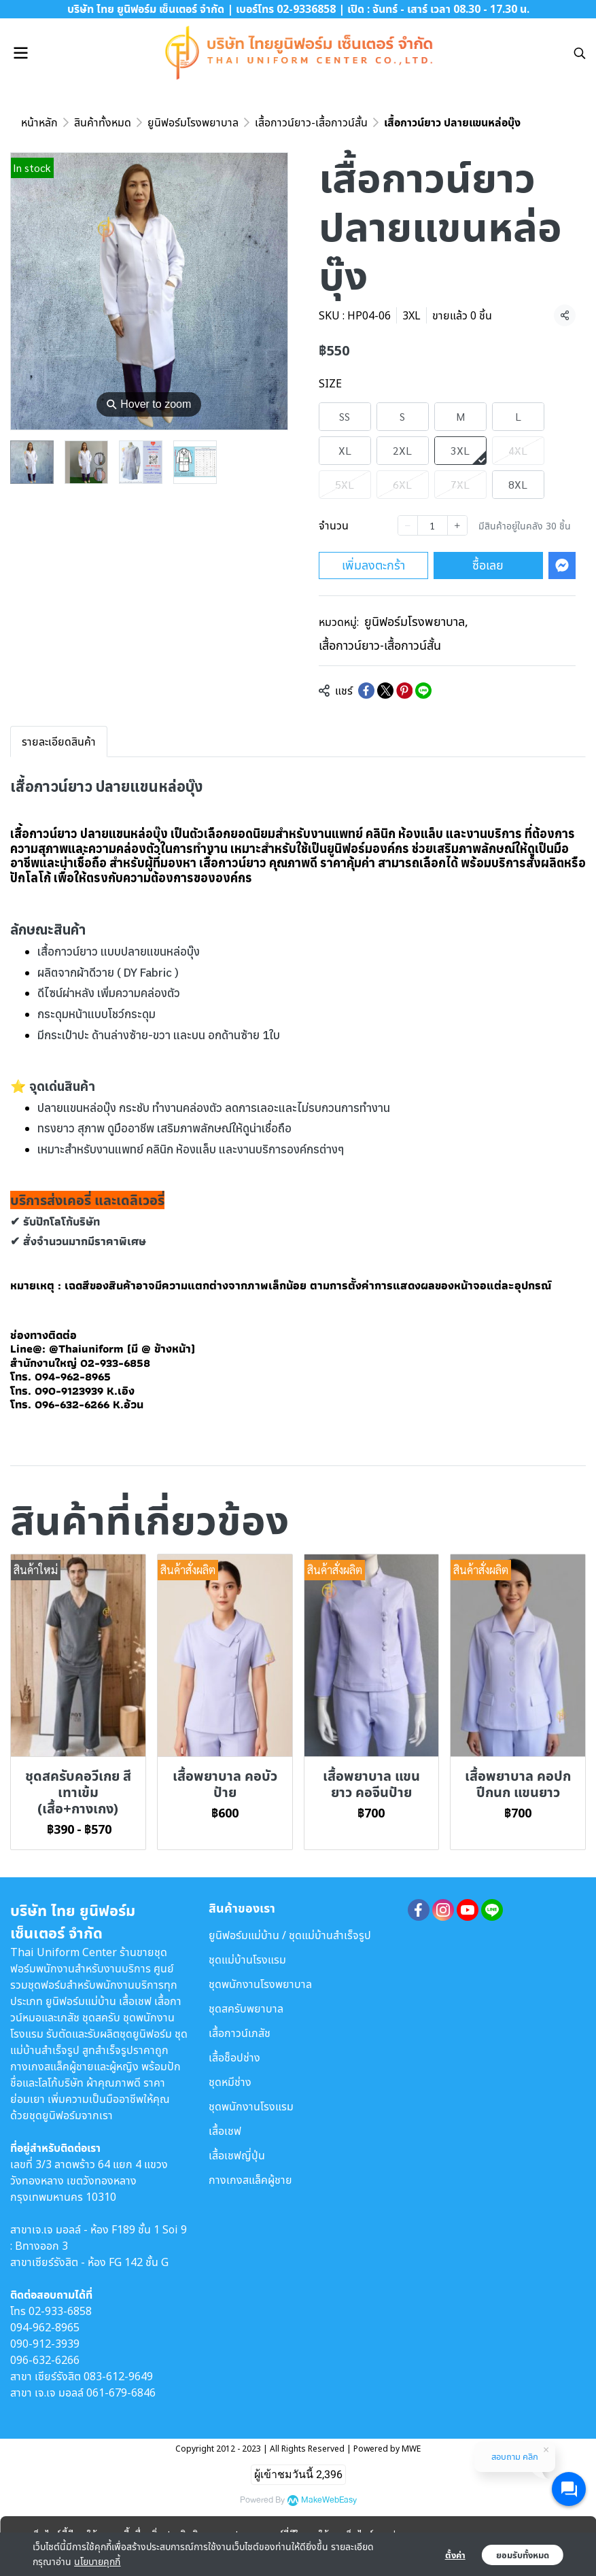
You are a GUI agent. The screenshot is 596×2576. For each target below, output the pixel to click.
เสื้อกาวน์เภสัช (239, 2032)
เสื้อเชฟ (225, 2130)
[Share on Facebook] (366, 690)
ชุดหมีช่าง (230, 2081)
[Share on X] (385, 690)
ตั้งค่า (455, 2555)
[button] (579, 53)
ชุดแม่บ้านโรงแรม (247, 1959)
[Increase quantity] (457, 525)
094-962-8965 (45, 2327)
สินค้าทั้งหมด (102, 122)
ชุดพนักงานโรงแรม (251, 2106)
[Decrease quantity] (407, 525)
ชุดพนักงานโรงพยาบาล (260, 1984)
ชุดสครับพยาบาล (246, 2008)
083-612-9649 (118, 2376)
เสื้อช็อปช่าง (234, 2057)
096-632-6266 (45, 2359)
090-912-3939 (45, 2343)
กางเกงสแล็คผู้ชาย (250, 2179)
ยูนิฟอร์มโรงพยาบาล (193, 122)
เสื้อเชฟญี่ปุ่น (237, 2155)
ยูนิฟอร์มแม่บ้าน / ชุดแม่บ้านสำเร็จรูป (290, 1935)
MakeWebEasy (329, 2500)
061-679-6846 (121, 2392)
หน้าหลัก (39, 122)
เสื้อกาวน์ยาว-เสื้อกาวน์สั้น (311, 122)
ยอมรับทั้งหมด (522, 2555)
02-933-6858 (60, 2310)
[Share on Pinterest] (404, 690)
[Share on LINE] (423, 690)
